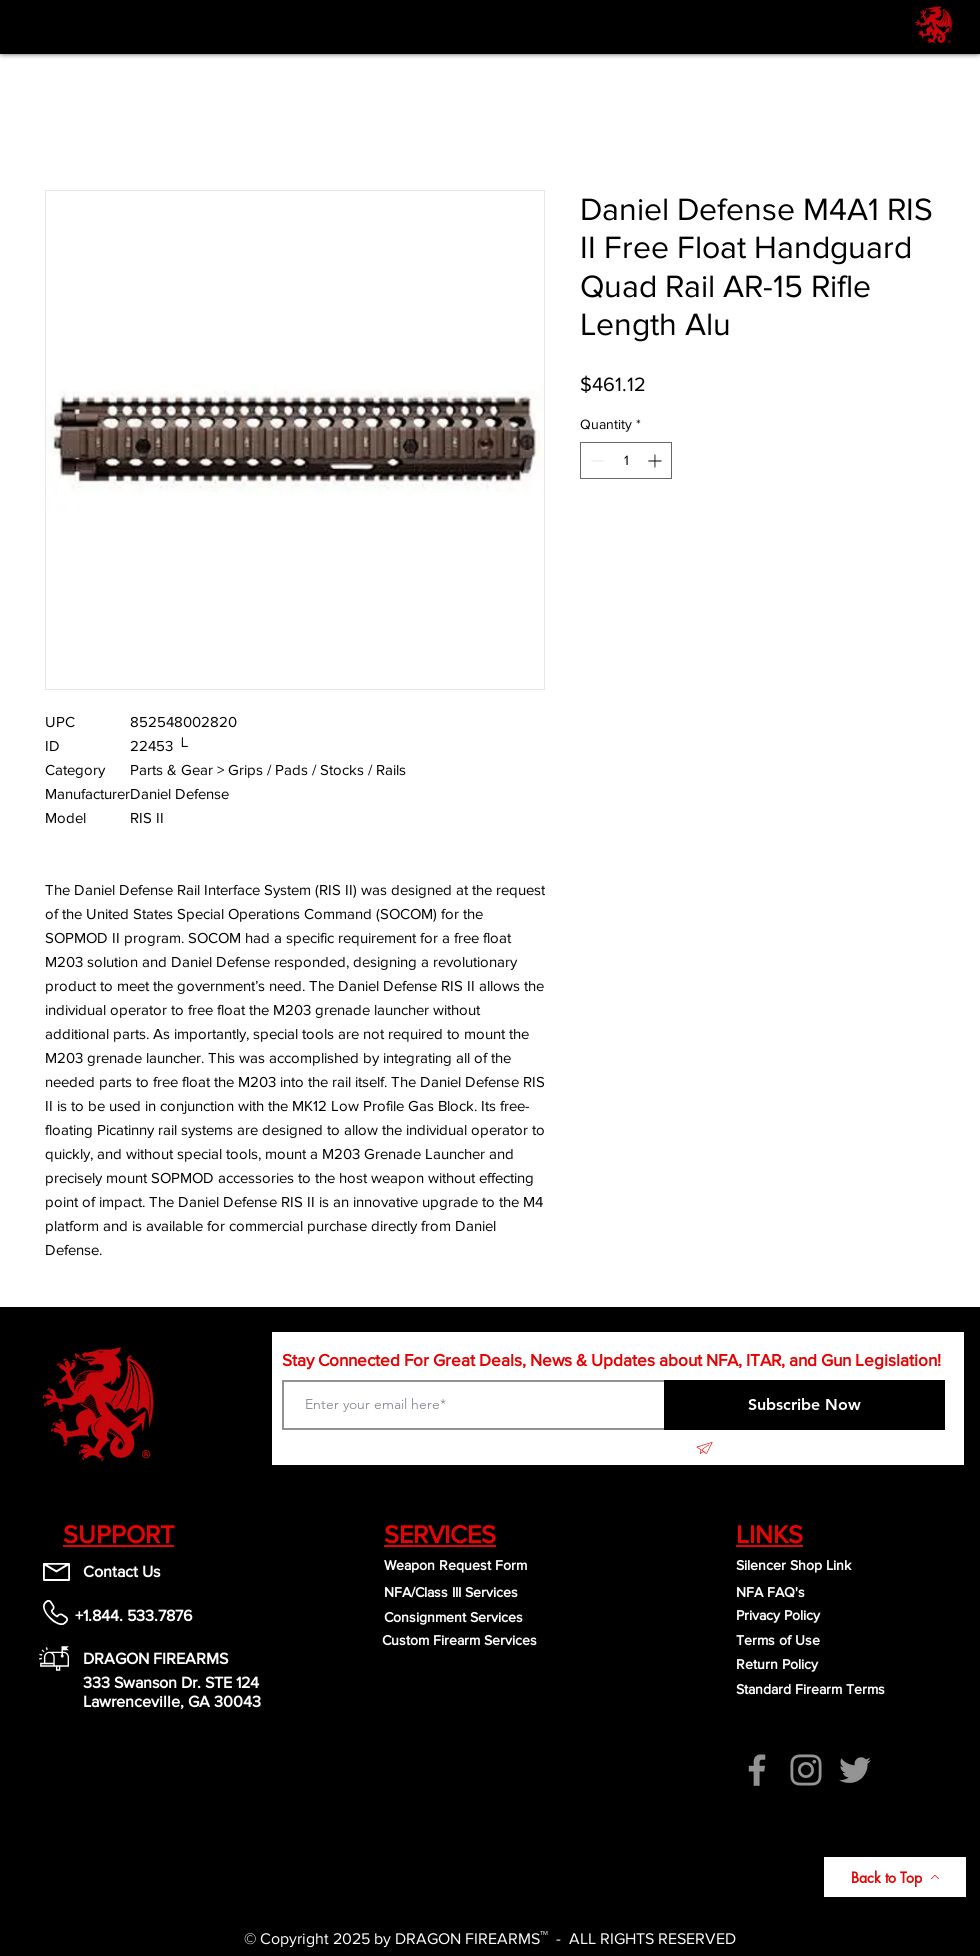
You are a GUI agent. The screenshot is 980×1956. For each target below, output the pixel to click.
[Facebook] (757, 1770)
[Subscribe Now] (804, 1405)
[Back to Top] (895, 1877)
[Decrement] (595, 460)
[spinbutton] (626, 460)
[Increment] (656, 460)
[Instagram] (806, 1770)
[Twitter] (855, 1770)
